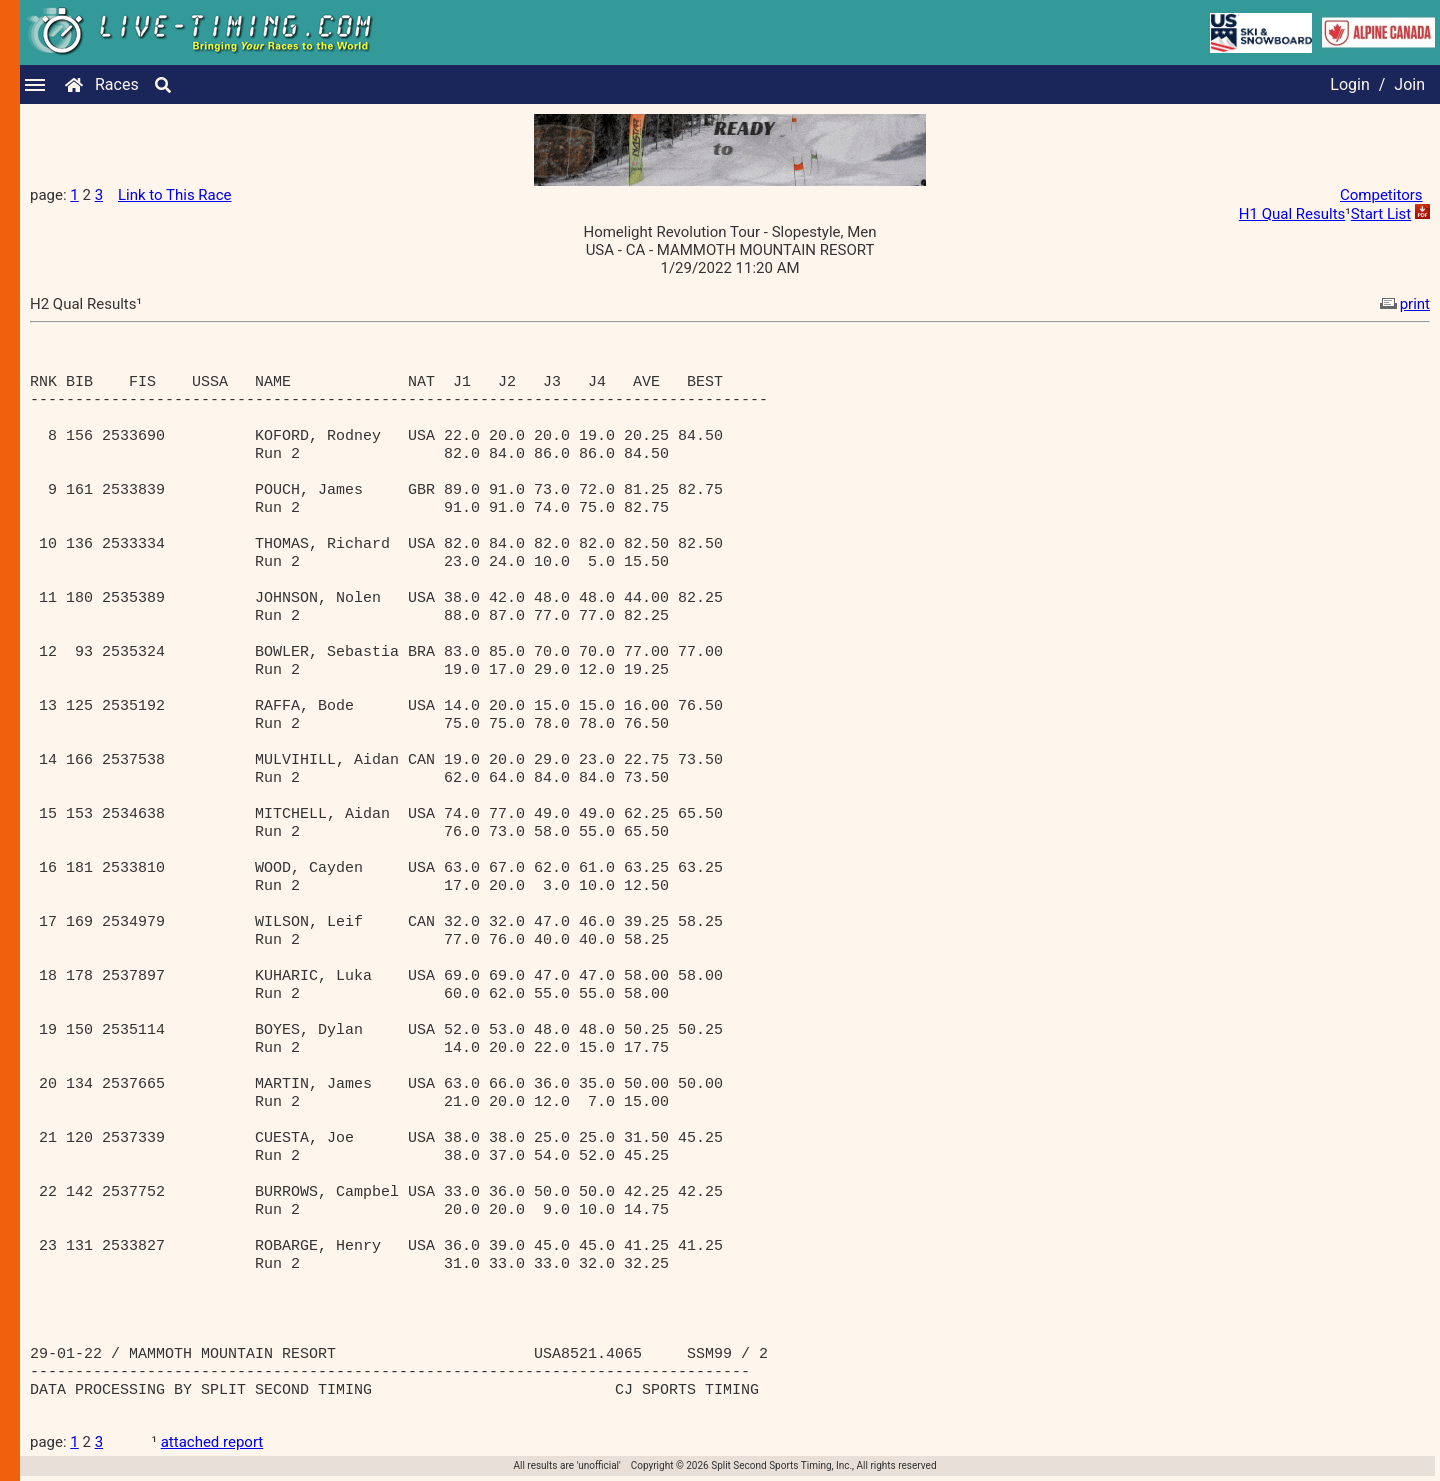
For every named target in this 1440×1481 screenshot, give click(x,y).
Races (117, 84)
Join (1409, 84)
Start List (1381, 214)
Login (1349, 84)
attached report (212, 1442)
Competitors (1381, 195)
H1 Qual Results (1292, 214)
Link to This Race (175, 195)
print (1403, 304)
